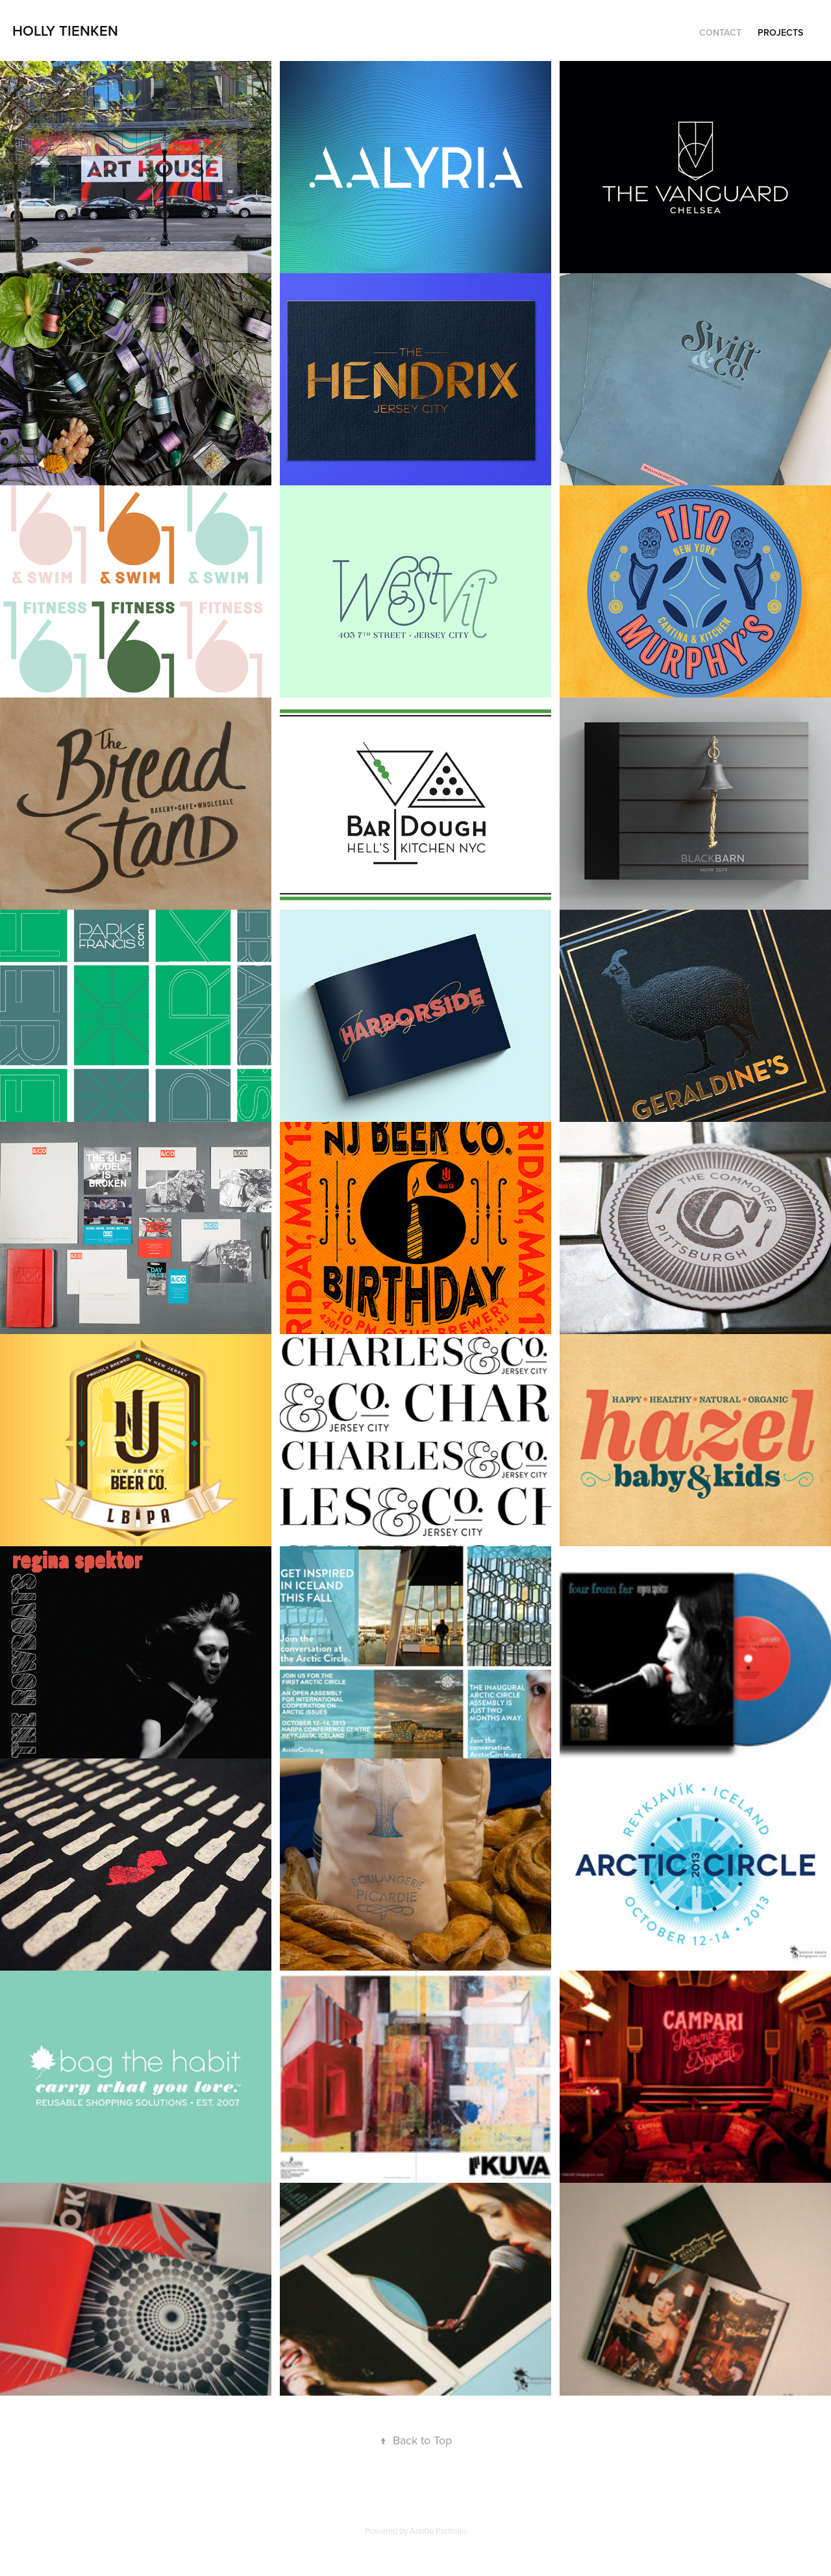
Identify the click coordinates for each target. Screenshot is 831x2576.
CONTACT (720, 32)
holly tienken (65, 30)
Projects (780, 32)
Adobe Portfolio (438, 2530)
